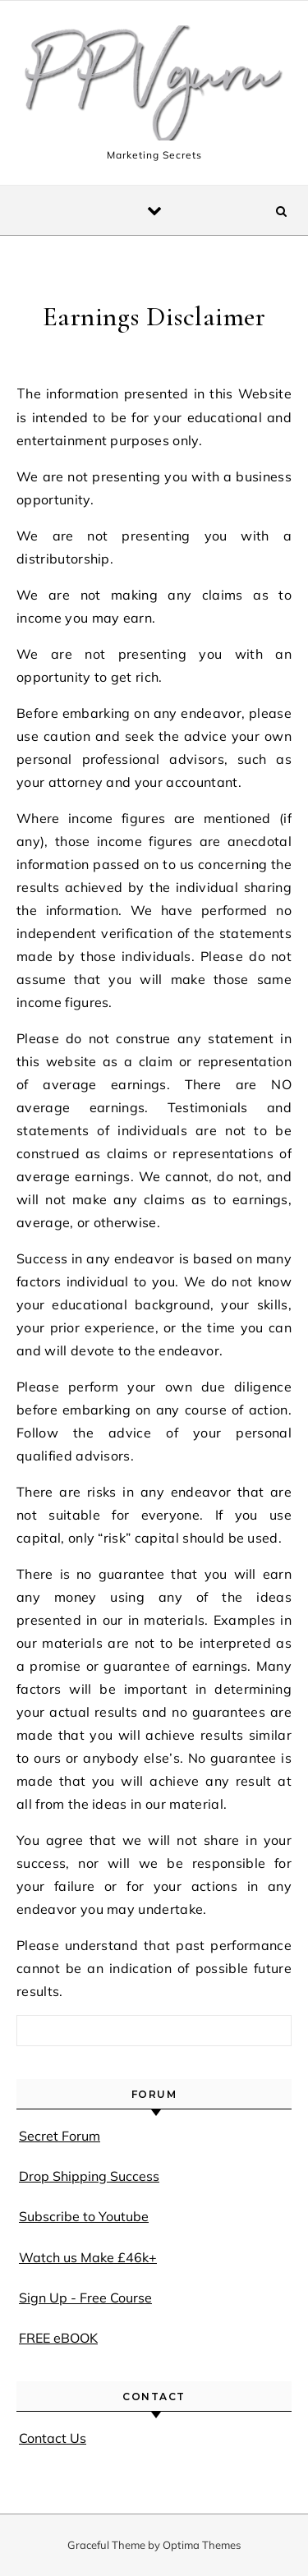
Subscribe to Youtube (84, 2216)
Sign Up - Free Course (85, 2297)
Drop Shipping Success (89, 2176)
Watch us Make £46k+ (88, 2257)
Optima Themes (202, 2544)
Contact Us (52, 2438)
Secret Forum (59, 2136)
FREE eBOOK (58, 2338)
